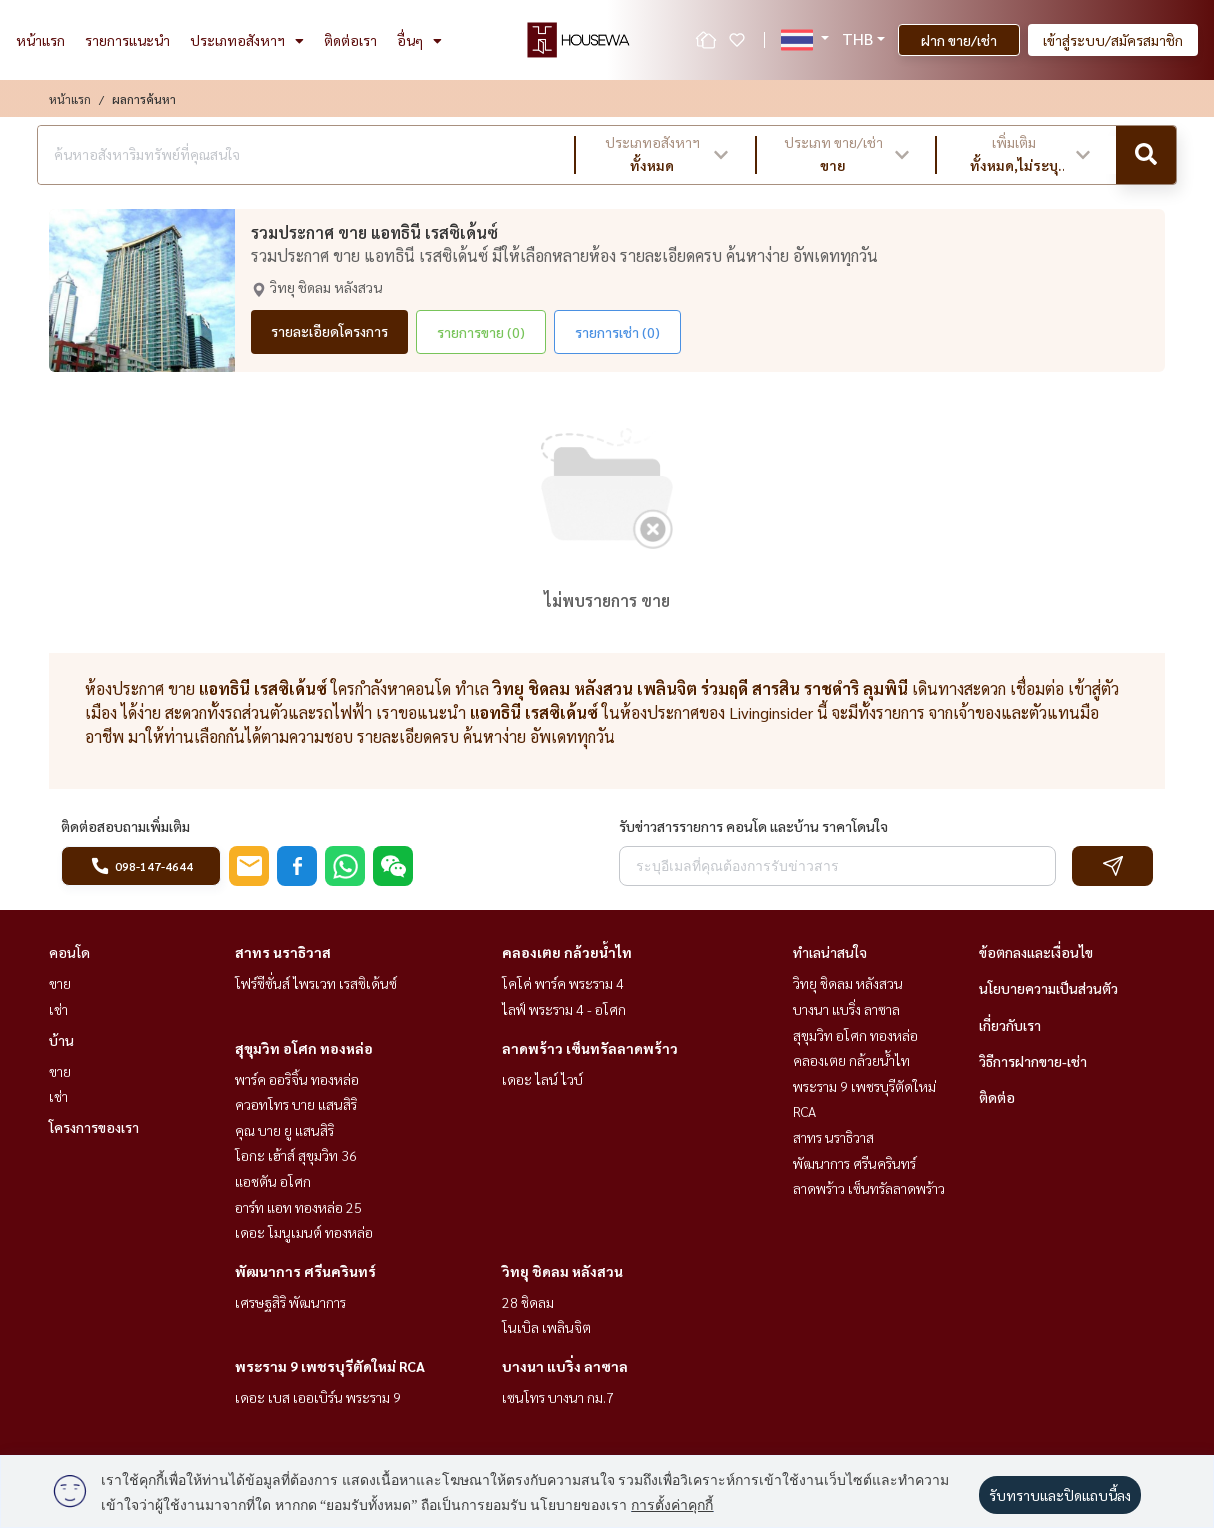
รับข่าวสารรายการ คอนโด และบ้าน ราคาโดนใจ (753, 826)
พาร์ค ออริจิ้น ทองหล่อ (297, 1079)
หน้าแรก (40, 40)
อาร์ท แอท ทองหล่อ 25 (298, 1207)
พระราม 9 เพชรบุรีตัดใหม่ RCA (330, 1366)
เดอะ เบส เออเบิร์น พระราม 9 (318, 1397)
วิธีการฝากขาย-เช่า (1033, 1061)
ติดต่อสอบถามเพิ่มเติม (125, 826)
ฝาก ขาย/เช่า (959, 40)
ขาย (60, 983)
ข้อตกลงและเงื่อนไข (1036, 952)
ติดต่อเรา (350, 40)
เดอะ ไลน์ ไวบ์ (542, 1079)
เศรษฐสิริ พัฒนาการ (290, 1302)
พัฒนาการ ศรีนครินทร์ (305, 1271)
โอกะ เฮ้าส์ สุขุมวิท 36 (296, 1155)
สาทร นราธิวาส (283, 952)
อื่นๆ (419, 40)
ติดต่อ (997, 1097)
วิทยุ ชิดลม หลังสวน (562, 1271)
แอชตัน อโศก (273, 1181)
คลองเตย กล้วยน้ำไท (567, 952)
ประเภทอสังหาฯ (247, 40)
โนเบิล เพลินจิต (546, 1327)
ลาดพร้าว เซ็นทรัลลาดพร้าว (590, 1048)
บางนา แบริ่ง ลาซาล (565, 1366)
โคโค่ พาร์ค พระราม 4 (563, 983)
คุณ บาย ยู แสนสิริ (284, 1130)
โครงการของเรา (94, 1127)
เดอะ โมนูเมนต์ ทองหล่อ (304, 1232)
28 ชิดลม (528, 1302)
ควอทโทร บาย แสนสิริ (296, 1104)
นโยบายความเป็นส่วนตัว (1048, 988)
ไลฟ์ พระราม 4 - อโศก (564, 1009)
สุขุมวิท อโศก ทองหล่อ (304, 1048)
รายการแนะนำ (127, 40)
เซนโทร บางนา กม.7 (558, 1397)
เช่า (58, 1009)
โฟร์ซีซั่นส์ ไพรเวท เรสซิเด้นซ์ (316, 983)
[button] (665, 155)
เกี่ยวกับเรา (1010, 1025)
